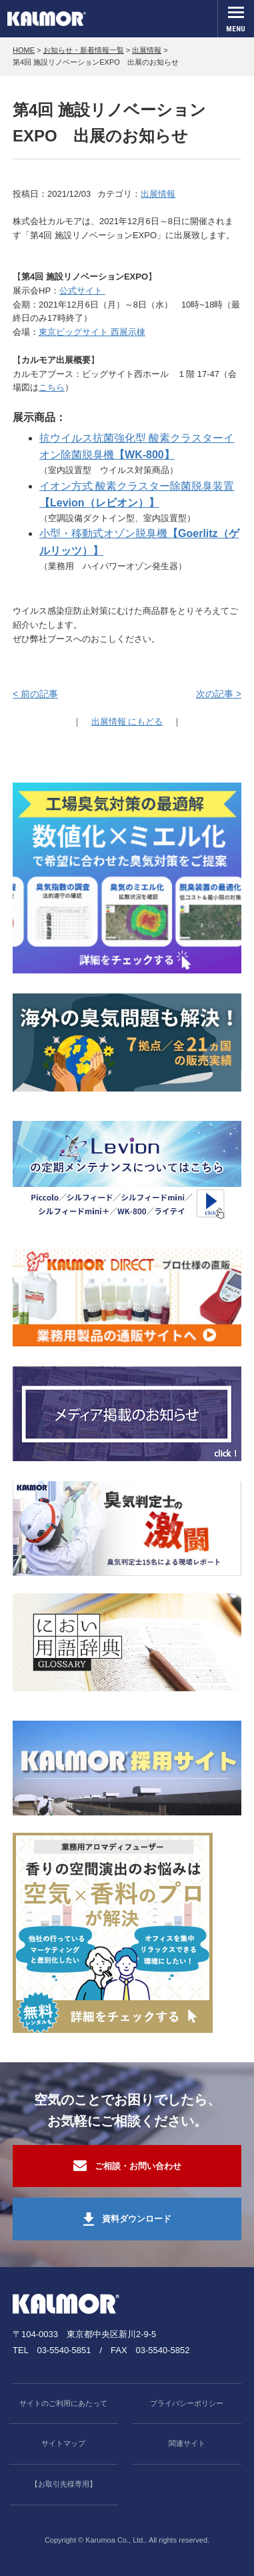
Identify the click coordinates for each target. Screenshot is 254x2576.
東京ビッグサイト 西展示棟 (92, 332)
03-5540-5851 (64, 2350)
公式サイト (82, 291)
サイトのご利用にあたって (63, 2403)
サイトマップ (63, 2443)
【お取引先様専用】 (64, 2484)
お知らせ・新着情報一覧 (83, 50)
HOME (24, 50)
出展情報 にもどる (127, 722)
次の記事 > (218, 694)
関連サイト (187, 2443)
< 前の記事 (35, 694)
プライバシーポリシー (186, 2403)
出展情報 (146, 50)
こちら (52, 387)
